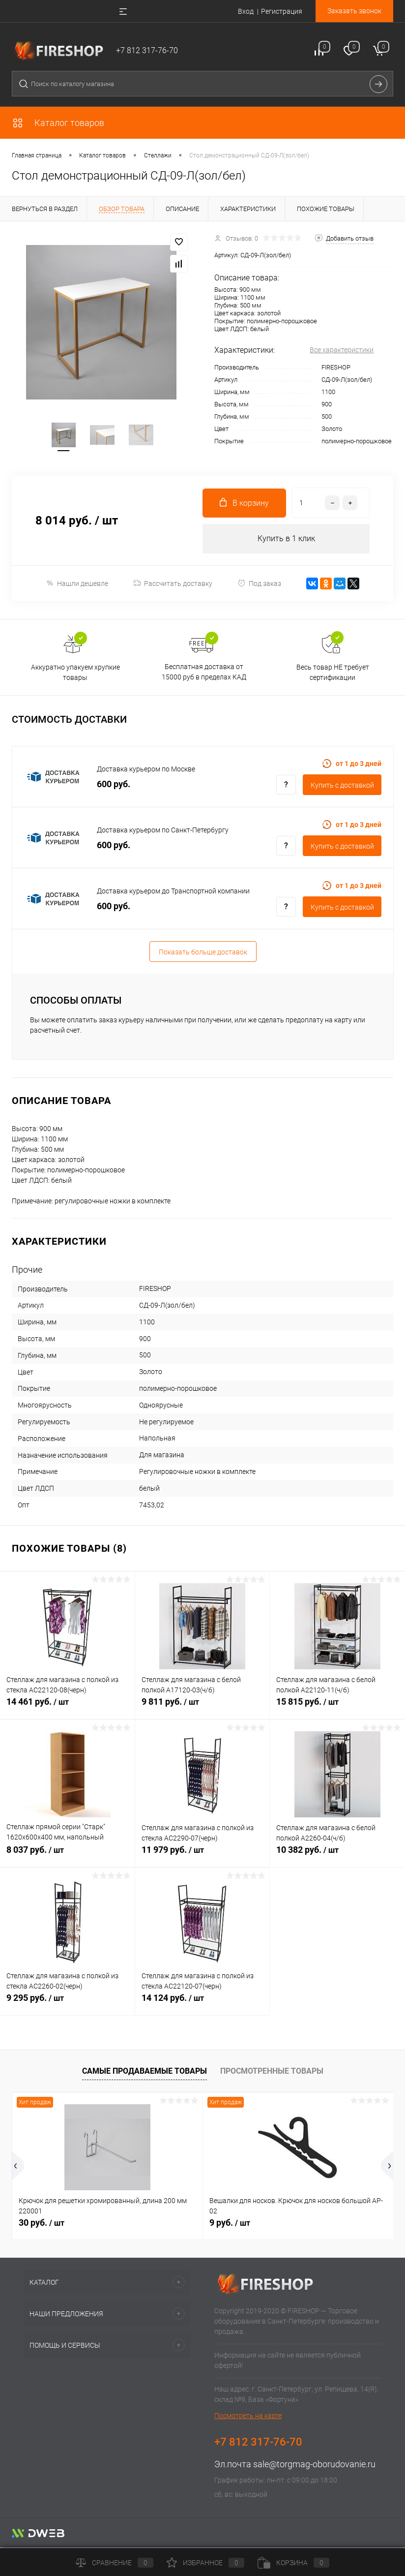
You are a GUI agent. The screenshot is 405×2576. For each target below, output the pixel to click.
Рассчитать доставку (172, 584)
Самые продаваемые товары (144, 2072)
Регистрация (281, 11)
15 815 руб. (337, 1708)
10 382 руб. (337, 1857)
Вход (246, 11)
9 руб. (229, 2224)
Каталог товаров (58, 123)
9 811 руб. (202, 1708)
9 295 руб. (67, 2005)
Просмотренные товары (271, 2072)
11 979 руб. (202, 1857)
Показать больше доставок (203, 953)
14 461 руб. (67, 1708)
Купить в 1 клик (286, 540)
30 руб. (41, 2224)
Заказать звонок (354, 11)
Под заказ (259, 585)
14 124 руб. (202, 2005)
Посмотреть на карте (248, 2417)
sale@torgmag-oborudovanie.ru (314, 2465)
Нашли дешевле (77, 585)
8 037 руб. (67, 1857)
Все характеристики (342, 350)
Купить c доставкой (342, 787)
